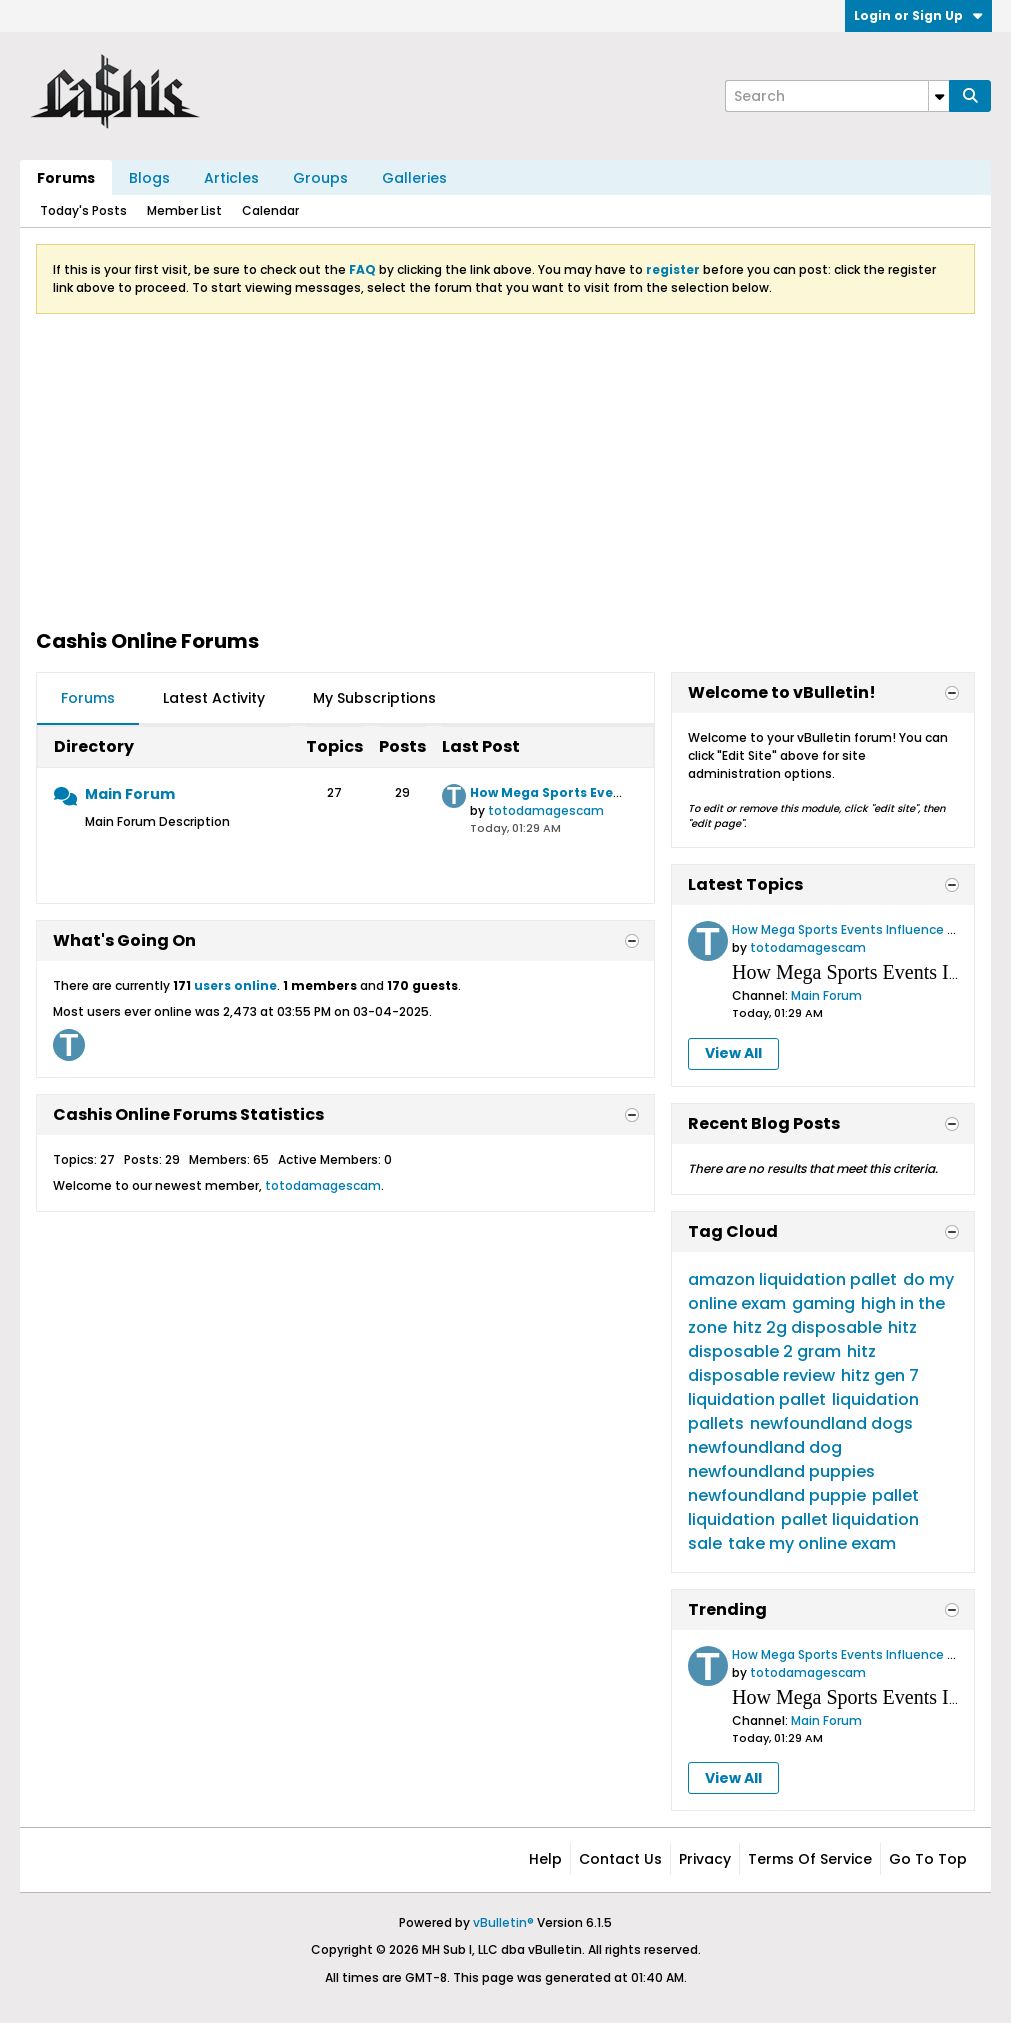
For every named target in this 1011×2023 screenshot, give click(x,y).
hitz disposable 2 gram (802, 1339)
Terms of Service (810, 1859)
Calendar (270, 210)
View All (733, 1053)
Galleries (414, 178)
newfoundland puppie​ (777, 1495)
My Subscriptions (374, 698)
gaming (823, 1303)
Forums (66, 178)
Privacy (705, 1859)
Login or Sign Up (918, 15)
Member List (184, 210)
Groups (320, 178)
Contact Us (620, 1859)
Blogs (149, 178)
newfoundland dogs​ (831, 1423)
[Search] (837, 96)
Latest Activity (214, 698)
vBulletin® (503, 1922)
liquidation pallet (757, 1399)
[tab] (88, 699)
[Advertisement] (505, 470)
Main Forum (130, 794)
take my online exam (812, 1543)
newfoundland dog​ (765, 1447)
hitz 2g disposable (807, 1327)
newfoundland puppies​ (781, 1471)
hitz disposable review (782, 1363)
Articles (231, 178)
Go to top (928, 1859)
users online (235, 985)
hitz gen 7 (880, 1375)
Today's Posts (83, 210)
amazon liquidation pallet (792, 1279)
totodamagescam (546, 810)
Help (545, 1859)
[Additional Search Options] (939, 96)
